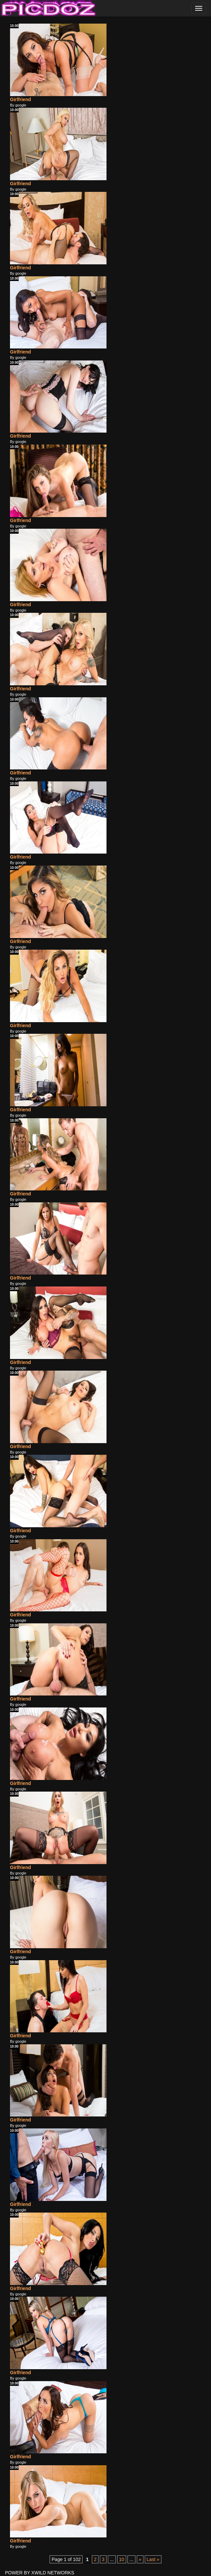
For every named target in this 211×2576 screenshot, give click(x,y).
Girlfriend (20, 99)
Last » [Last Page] (153, 2559)
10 (121, 2559)
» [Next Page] (140, 2559)
